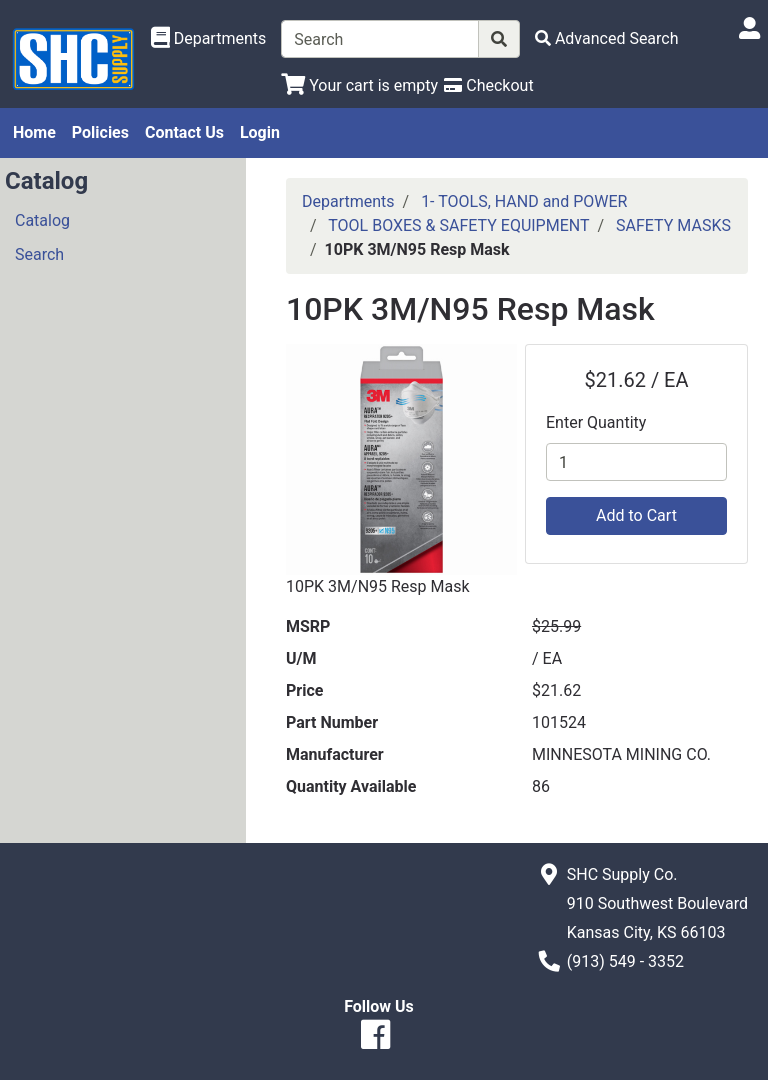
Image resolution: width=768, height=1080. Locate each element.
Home (34, 132)
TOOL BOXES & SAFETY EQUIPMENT (458, 225)
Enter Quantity (596, 422)
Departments (348, 201)
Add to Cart (636, 515)
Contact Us (184, 132)
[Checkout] (488, 85)
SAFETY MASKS (673, 225)
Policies (100, 132)
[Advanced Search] (607, 38)
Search (39, 254)
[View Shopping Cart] (359, 85)
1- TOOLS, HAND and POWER (524, 201)
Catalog (42, 220)
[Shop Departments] (209, 39)
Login (260, 132)
